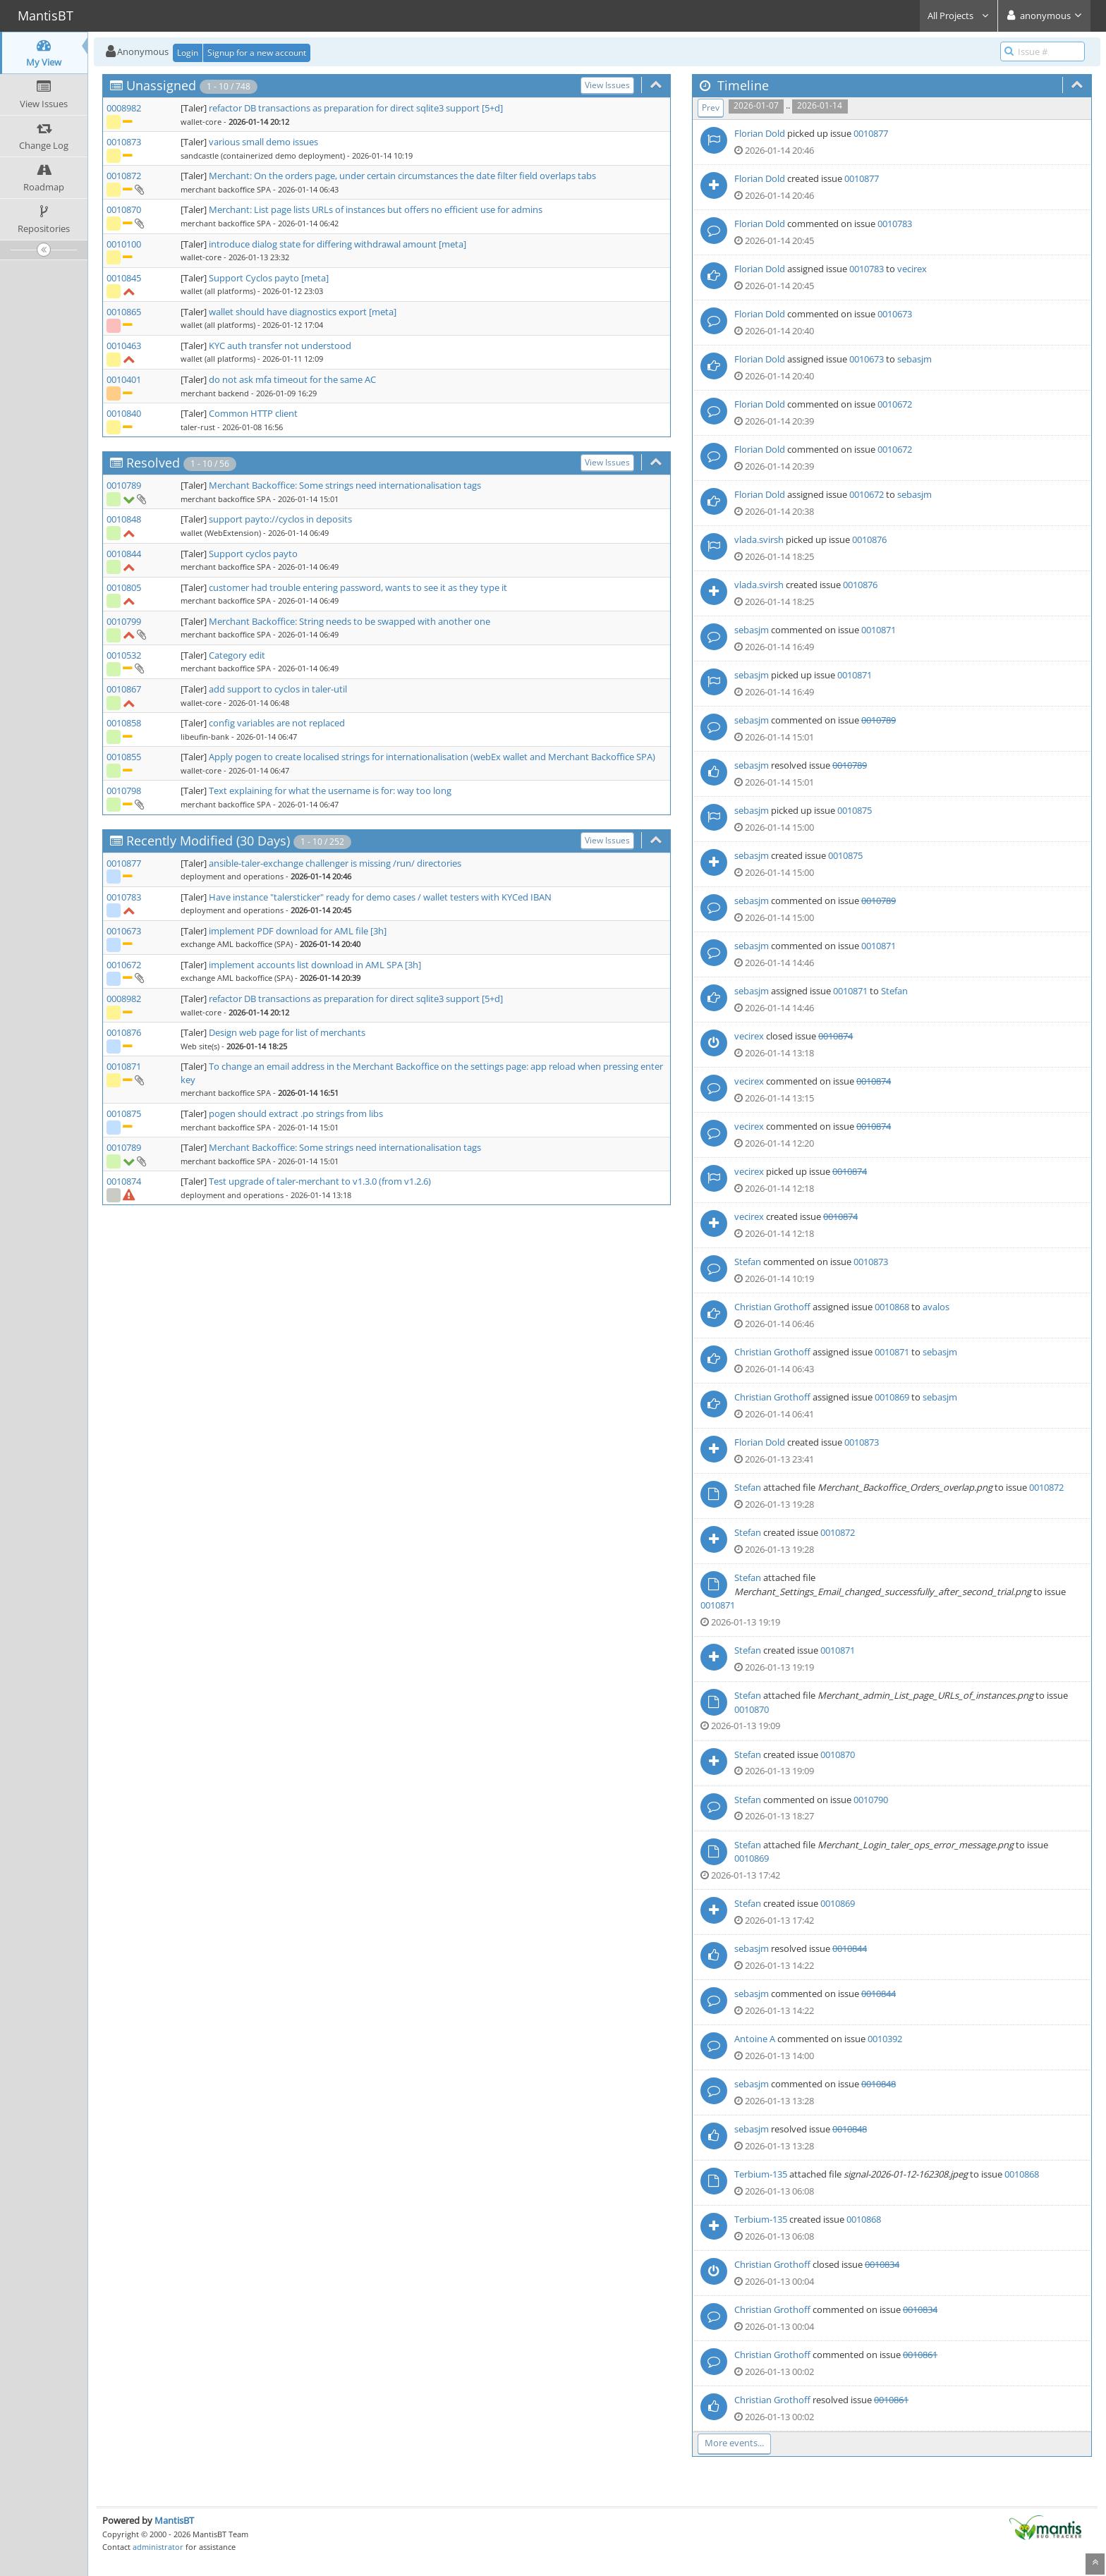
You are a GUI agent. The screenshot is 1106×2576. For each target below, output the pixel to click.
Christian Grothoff (772, 1306)
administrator (158, 2546)
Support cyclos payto (253, 553)
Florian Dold (759, 133)
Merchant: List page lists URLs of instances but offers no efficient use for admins (375, 209)
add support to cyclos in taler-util (278, 689)
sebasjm (914, 359)
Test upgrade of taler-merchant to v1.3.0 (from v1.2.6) (320, 1181)
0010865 (124, 311)
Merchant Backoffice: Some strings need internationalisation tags (345, 485)
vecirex (912, 268)
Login (187, 53)
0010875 (124, 1113)
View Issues (607, 85)
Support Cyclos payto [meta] (269, 277)
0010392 (885, 2038)
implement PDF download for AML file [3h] (298, 930)
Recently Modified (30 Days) (208, 840)
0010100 (124, 244)
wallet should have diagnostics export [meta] (302, 311)
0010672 (124, 964)
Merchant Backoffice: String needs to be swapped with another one (349, 621)
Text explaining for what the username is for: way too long (330, 790)
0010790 (870, 1799)
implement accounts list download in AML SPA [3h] (315, 964)
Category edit (237, 655)
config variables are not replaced (277, 722)
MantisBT (174, 2520)
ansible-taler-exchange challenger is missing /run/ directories (335, 863)
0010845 (124, 277)
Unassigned (161, 85)
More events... (734, 2442)
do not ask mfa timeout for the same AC (292, 379)
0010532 (124, 655)
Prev (710, 108)
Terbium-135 (760, 2174)
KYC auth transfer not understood (280, 345)
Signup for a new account (256, 53)
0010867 (124, 689)
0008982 (124, 108)
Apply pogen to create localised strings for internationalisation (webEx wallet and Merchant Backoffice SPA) (432, 756)
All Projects (958, 15)
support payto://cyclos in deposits (280, 519)
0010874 (124, 1181)
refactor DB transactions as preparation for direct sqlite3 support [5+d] (356, 108)
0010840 (124, 413)
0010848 (124, 519)
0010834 (882, 2264)
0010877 (124, 863)
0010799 (124, 621)
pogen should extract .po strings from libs (296, 1113)
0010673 (124, 930)
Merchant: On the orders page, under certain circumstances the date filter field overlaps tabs (402, 175)
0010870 (124, 209)
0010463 (124, 345)
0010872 (124, 175)
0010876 (124, 1032)
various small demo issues (263, 141)
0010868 (892, 1306)
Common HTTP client (253, 413)
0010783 (124, 897)
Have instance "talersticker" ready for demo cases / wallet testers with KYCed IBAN (380, 897)
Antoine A (754, 2038)
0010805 (124, 587)
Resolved (153, 462)
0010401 (124, 379)
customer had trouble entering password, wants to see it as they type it (358, 587)
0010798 (124, 790)
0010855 (124, 756)
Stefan (894, 990)
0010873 (124, 141)
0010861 (920, 2354)
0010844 (124, 553)
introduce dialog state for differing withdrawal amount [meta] (337, 244)
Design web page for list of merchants (287, 1032)
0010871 (124, 1066)
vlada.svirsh (759, 539)
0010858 (124, 722)
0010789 (124, 485)
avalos (936, 1306)
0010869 (892, 1397)
